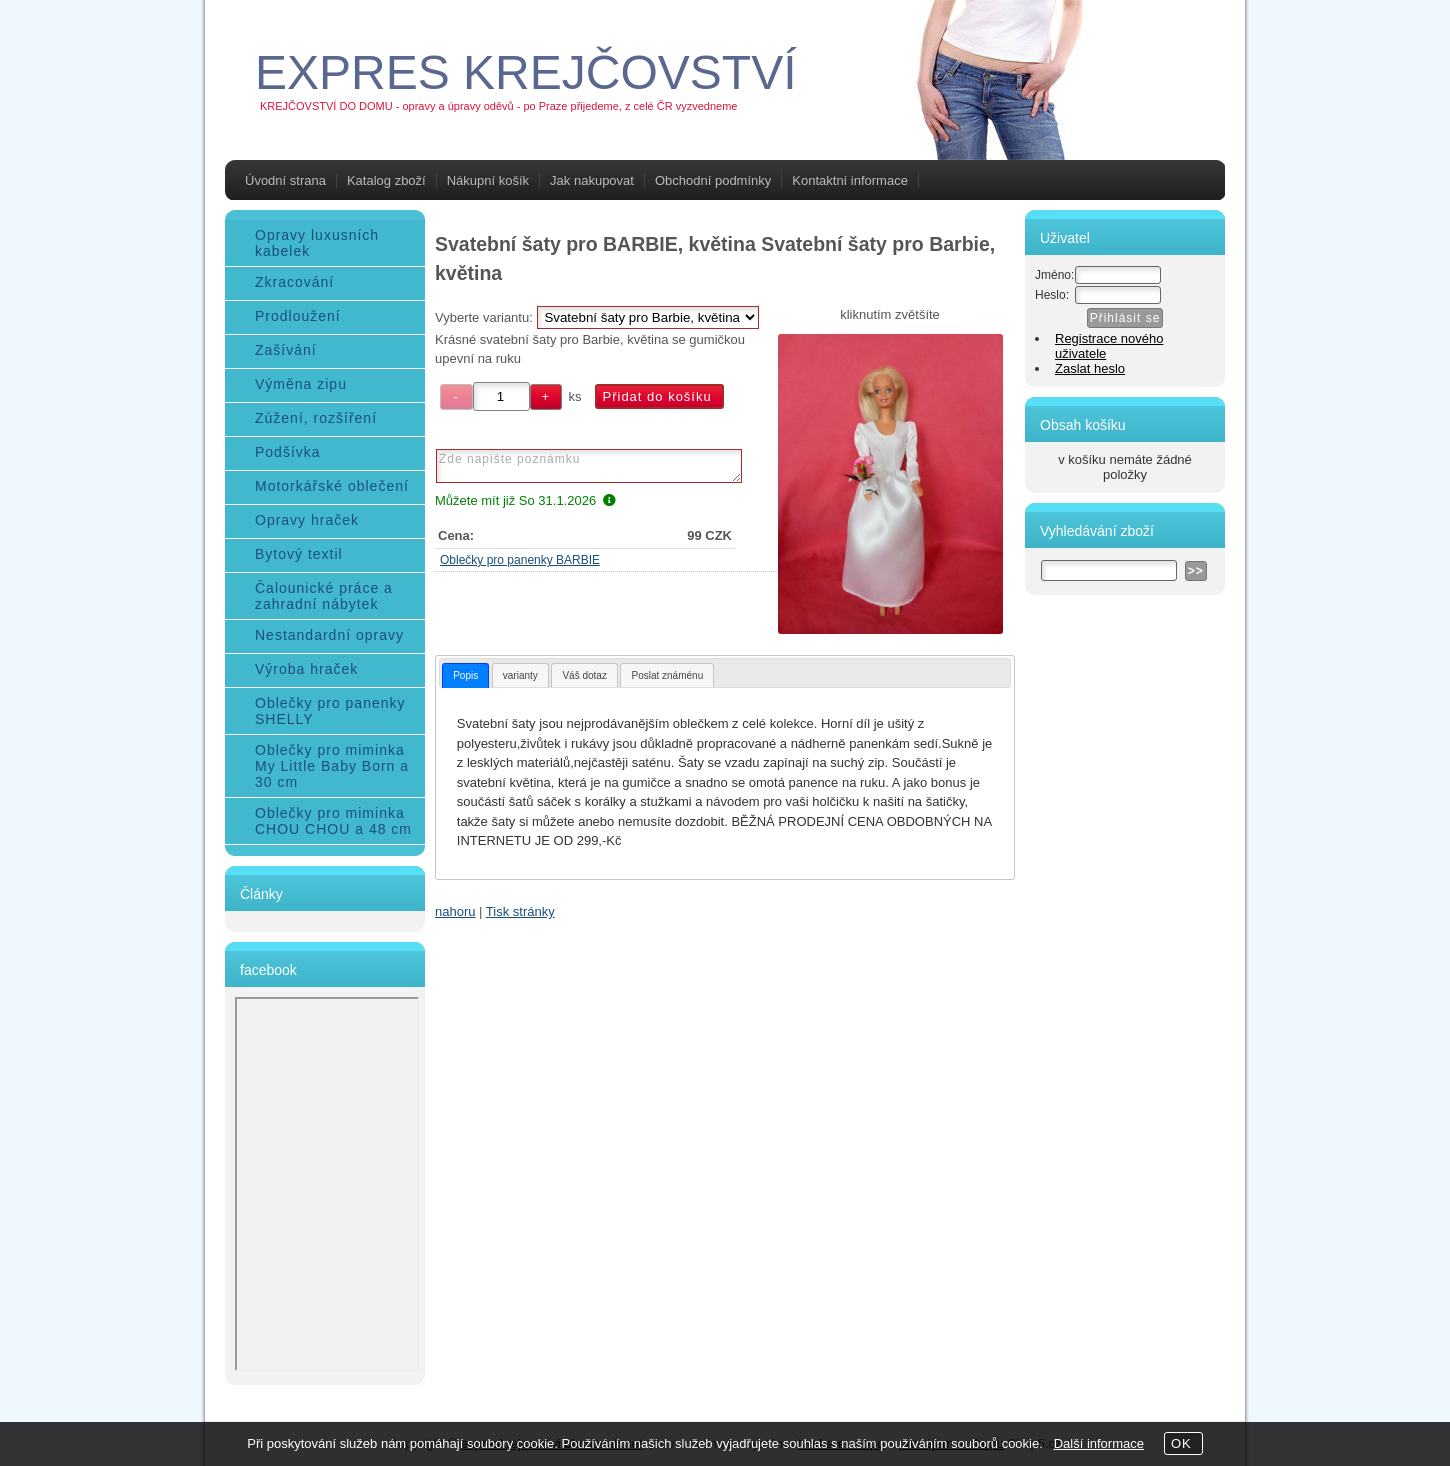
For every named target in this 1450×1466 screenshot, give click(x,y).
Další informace (1099, 1443)
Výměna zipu (301, 384)
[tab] (465, 675)
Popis (465, 675)
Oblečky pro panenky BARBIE (520, 560)
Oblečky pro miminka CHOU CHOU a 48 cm (333, 821)
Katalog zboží (386, 180)
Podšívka (288, 452)
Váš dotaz (584, 675)
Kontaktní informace (850, 180)
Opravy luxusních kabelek (317, 243)
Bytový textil (299, 554)
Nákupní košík (488, 180)
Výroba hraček (306, 669)
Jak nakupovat (592, 180)
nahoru (455, 911)
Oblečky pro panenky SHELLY (330, 711)
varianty (520, 675)
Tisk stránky (520, 911)
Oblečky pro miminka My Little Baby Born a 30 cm (332, 766)
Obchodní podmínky (713, 180)
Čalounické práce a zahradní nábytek (324, 596)
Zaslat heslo (1090, 368)
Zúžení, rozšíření (316, 418)
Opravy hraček (307, 520)
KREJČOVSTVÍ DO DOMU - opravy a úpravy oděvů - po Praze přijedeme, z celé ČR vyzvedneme (498, 106)
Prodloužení (298, 316)
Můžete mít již (525, 500)
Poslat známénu (667, 675)
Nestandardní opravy (329, 635)
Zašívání (286, 350)
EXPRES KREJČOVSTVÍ (525, 72)
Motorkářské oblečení (332, 486)
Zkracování (294, 282)
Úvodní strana (285, 180)
